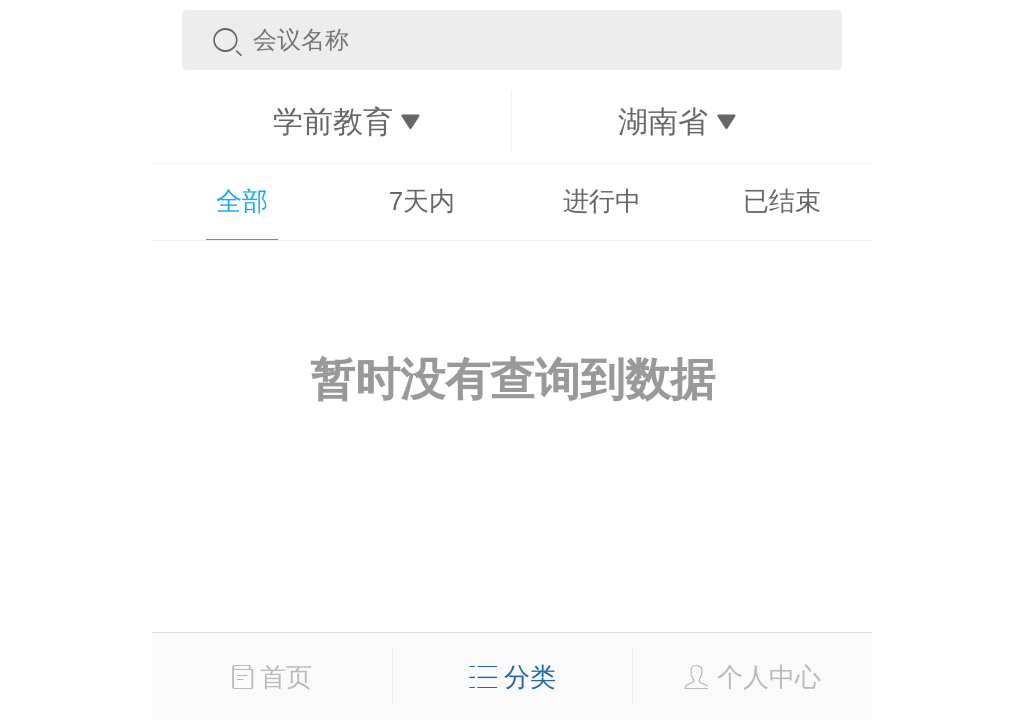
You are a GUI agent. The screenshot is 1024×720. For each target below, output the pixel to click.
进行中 (602, 201)
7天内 (422, 201)
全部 (242, 201)
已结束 (782, 201)
